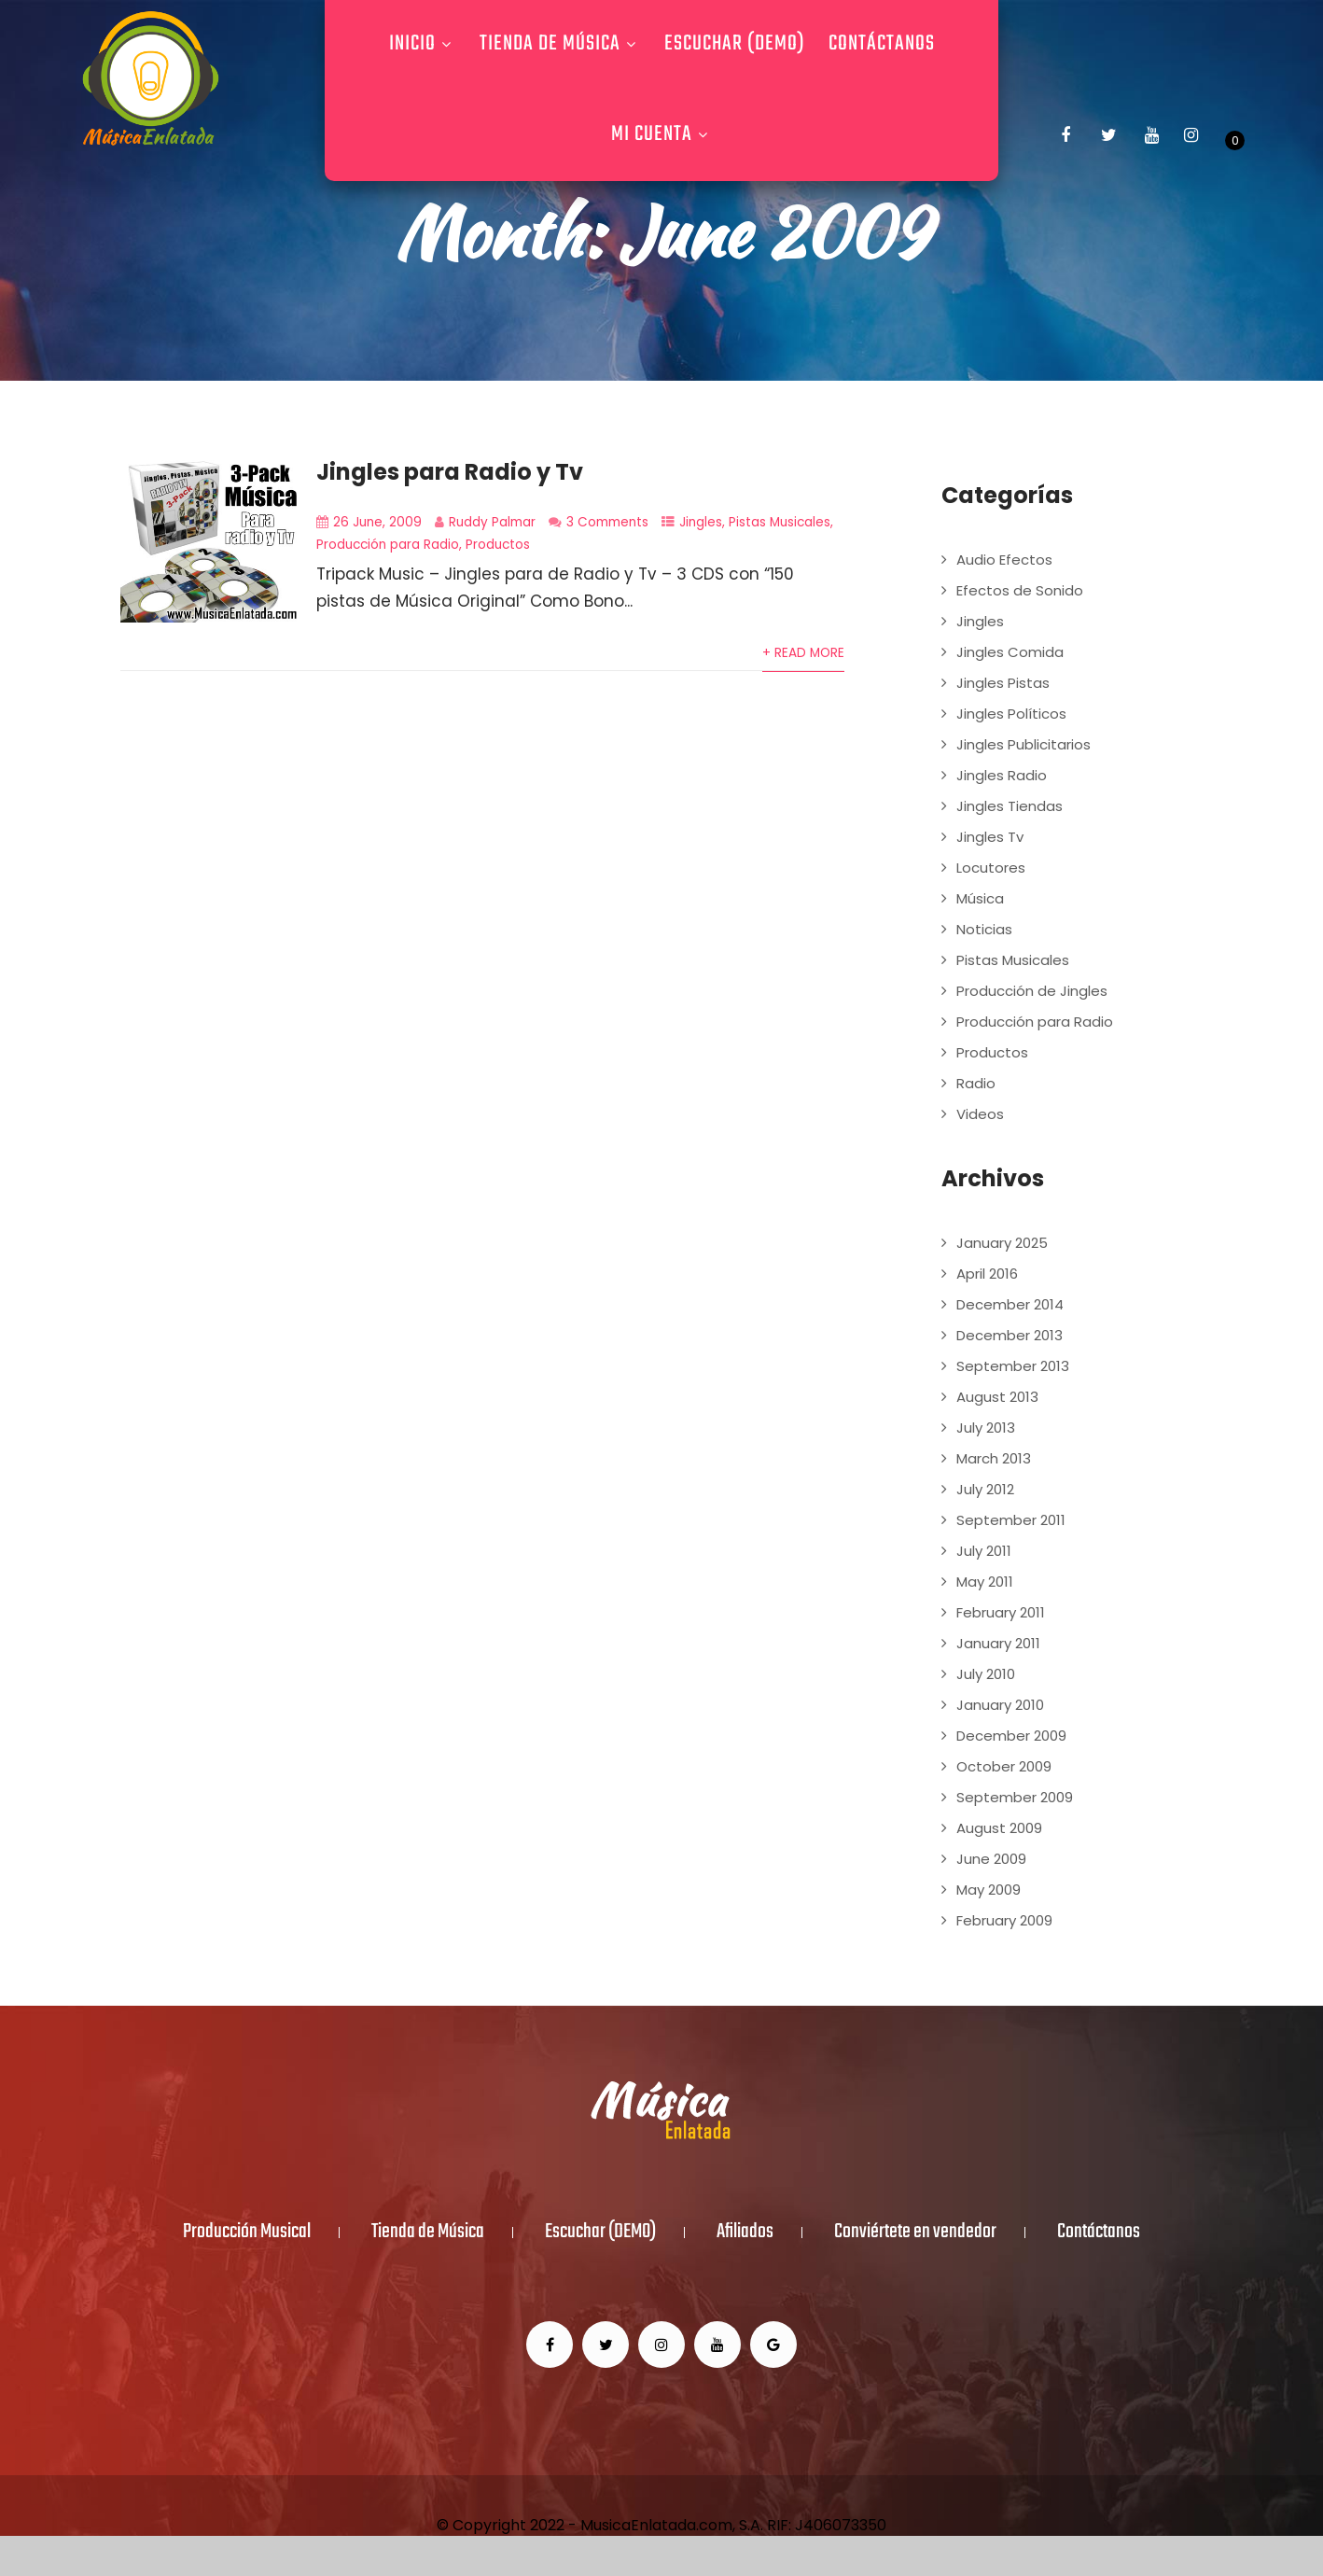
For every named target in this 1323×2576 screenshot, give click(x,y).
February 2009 (1004, 1920)
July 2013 (985, 1427)
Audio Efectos (1004, 559)
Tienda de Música (560, 44)
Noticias (984, 929)
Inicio (422, 44)
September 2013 (1012, 1366)
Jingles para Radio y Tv (449, 471)
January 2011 (998, 1643)
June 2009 (991, 1859)
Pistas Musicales (779, 522)
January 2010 (1000, 1705)
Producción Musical (247, 2232)
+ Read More (803, 653)
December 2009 (1011, 1735)
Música (980, 898)
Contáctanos (882, 44)
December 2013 (1009, 1335)
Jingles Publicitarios (1023, 744)
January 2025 (1002, 1243)
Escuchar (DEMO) (734, 44)
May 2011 (984, 1581)
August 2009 (999, 1828)
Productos (498, 544)
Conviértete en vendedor (915, 2232)
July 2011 (983, 1551)
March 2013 (993, 1458)
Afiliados (745, 2232)
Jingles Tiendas (1009, 806)
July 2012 (985, 1489)
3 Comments (607, 522)
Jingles (700, 522)
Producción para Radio (387, 544)
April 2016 (987, 1273)
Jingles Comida (1010, 652)
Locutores (990, 867)
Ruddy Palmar (492, 522)
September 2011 (1010, 1520)
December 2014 (1010, 1304)
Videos (980, 1114)
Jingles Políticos (1011, 713)
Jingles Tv (990, 837)
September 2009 (1014, 1797)
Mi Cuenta (662, 134)
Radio (976, 1083)
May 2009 (988, 1889)
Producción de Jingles (1031, 991)
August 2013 (997, 1397)
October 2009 (1003, 1766)
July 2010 (985, 1674)
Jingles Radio (1001, 775)
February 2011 (1000, 1612)
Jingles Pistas (1003, 683)
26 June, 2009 (377, 522)
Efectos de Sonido (1019, 590)
